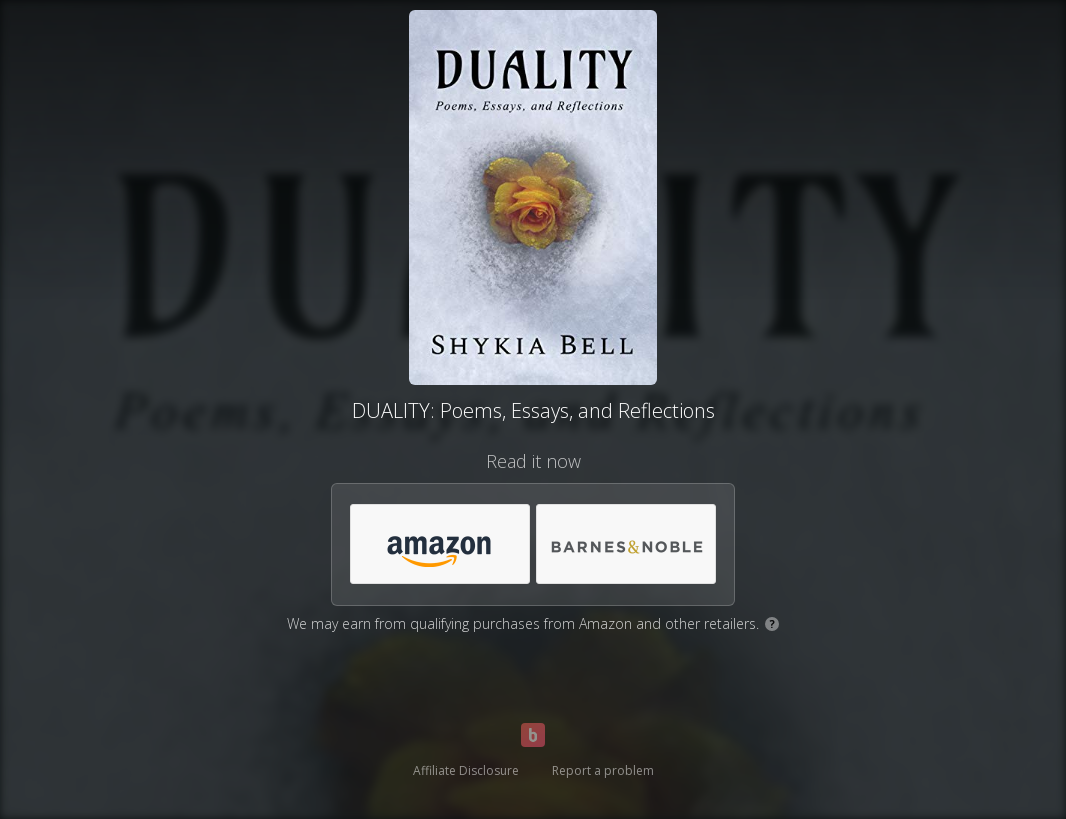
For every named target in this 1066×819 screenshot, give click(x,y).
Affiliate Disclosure (466, 770)
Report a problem (603, 770)
